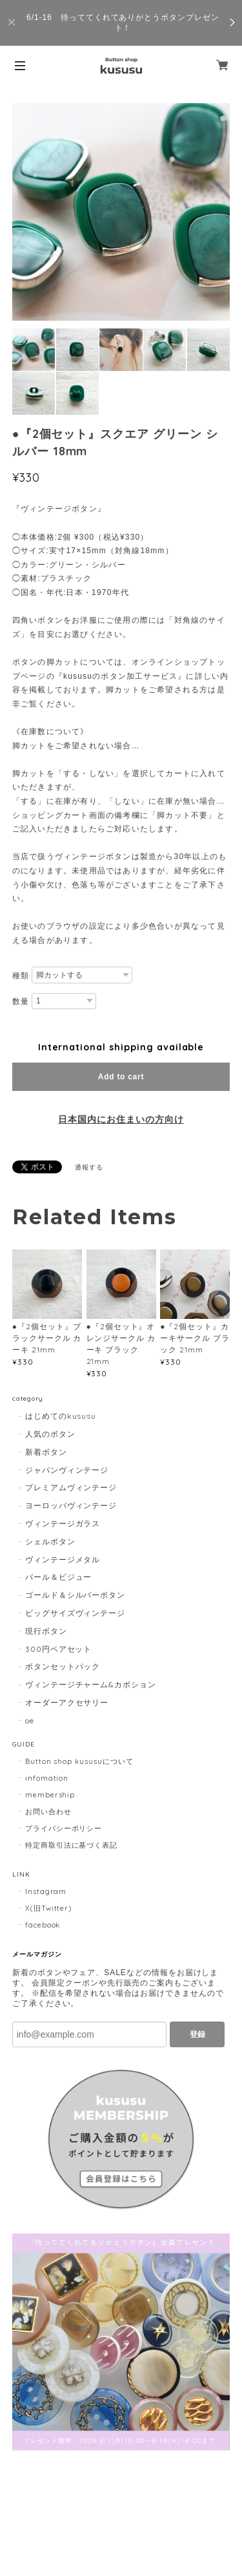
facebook (43, 1924)
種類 (20, 975)
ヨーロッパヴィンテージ (71, 1505)
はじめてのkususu (61, 1416)
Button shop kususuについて (79, 1761)
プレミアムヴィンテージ (71, 1487)
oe (29, 1720)
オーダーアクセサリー (67, 1702)
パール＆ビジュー (58, 1577)
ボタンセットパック (63, 1666)
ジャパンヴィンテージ (67, 1470)
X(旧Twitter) (48, 1908)
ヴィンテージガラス (63, 1523)
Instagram (46, 1891)
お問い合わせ (48, 1811)
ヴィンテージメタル (63, 1559)
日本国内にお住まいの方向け (120, 1119)
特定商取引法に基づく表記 (71, 1845)
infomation (47, 1778)
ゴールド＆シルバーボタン (75, 1595)
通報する (89, 1167)
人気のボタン (50, 1434)
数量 (20, 1001)
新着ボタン (46, 1452)
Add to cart (121, 1076)
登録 (197, 2034)
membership (50, 1794)
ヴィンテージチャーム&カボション (90, 1684)
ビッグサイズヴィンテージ (75, 1613)
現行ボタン (46, 1631)
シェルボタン (50, 1541)
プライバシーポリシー (64, 1828)
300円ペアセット (58, 1649)
